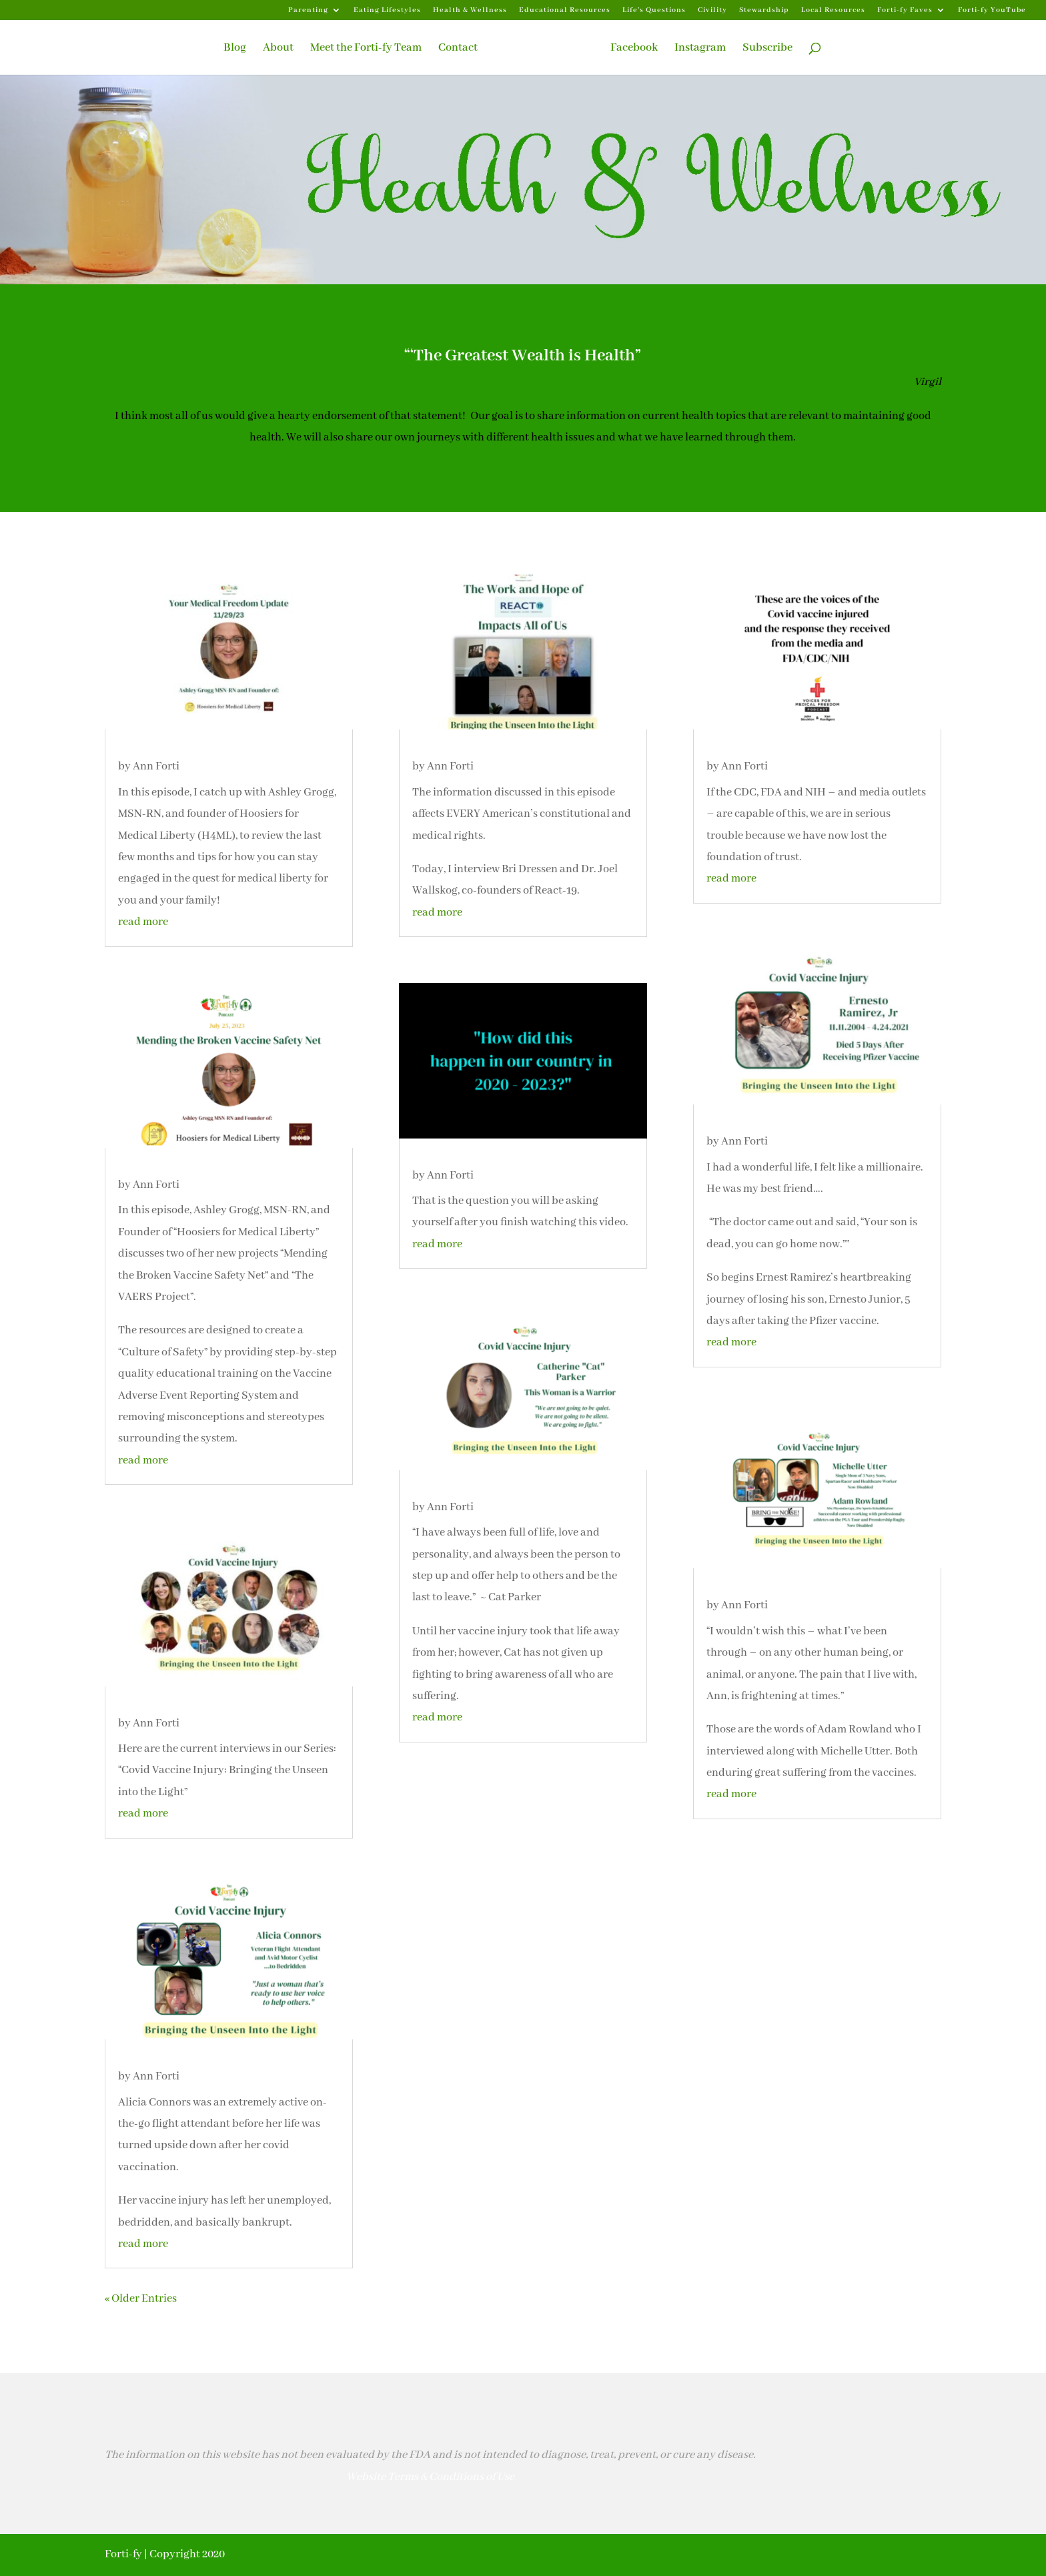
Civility (712, 10)
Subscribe (767, 49)
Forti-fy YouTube (992, 10)
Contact (458, 49)
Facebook (634, 49)
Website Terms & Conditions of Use (430, 2477)
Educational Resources (564, 10)
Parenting (308, 10)
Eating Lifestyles (387, 10)
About (278, 49)
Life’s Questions (654, 10)
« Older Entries (141, 2299)
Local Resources (833, 10)
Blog (234, 49)
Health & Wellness (470, 10)
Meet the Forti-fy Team (366, 49)
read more (143, 922)
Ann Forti (156, 766)
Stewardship (764, 10)
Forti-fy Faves (905, 10)
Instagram (700, 49)
